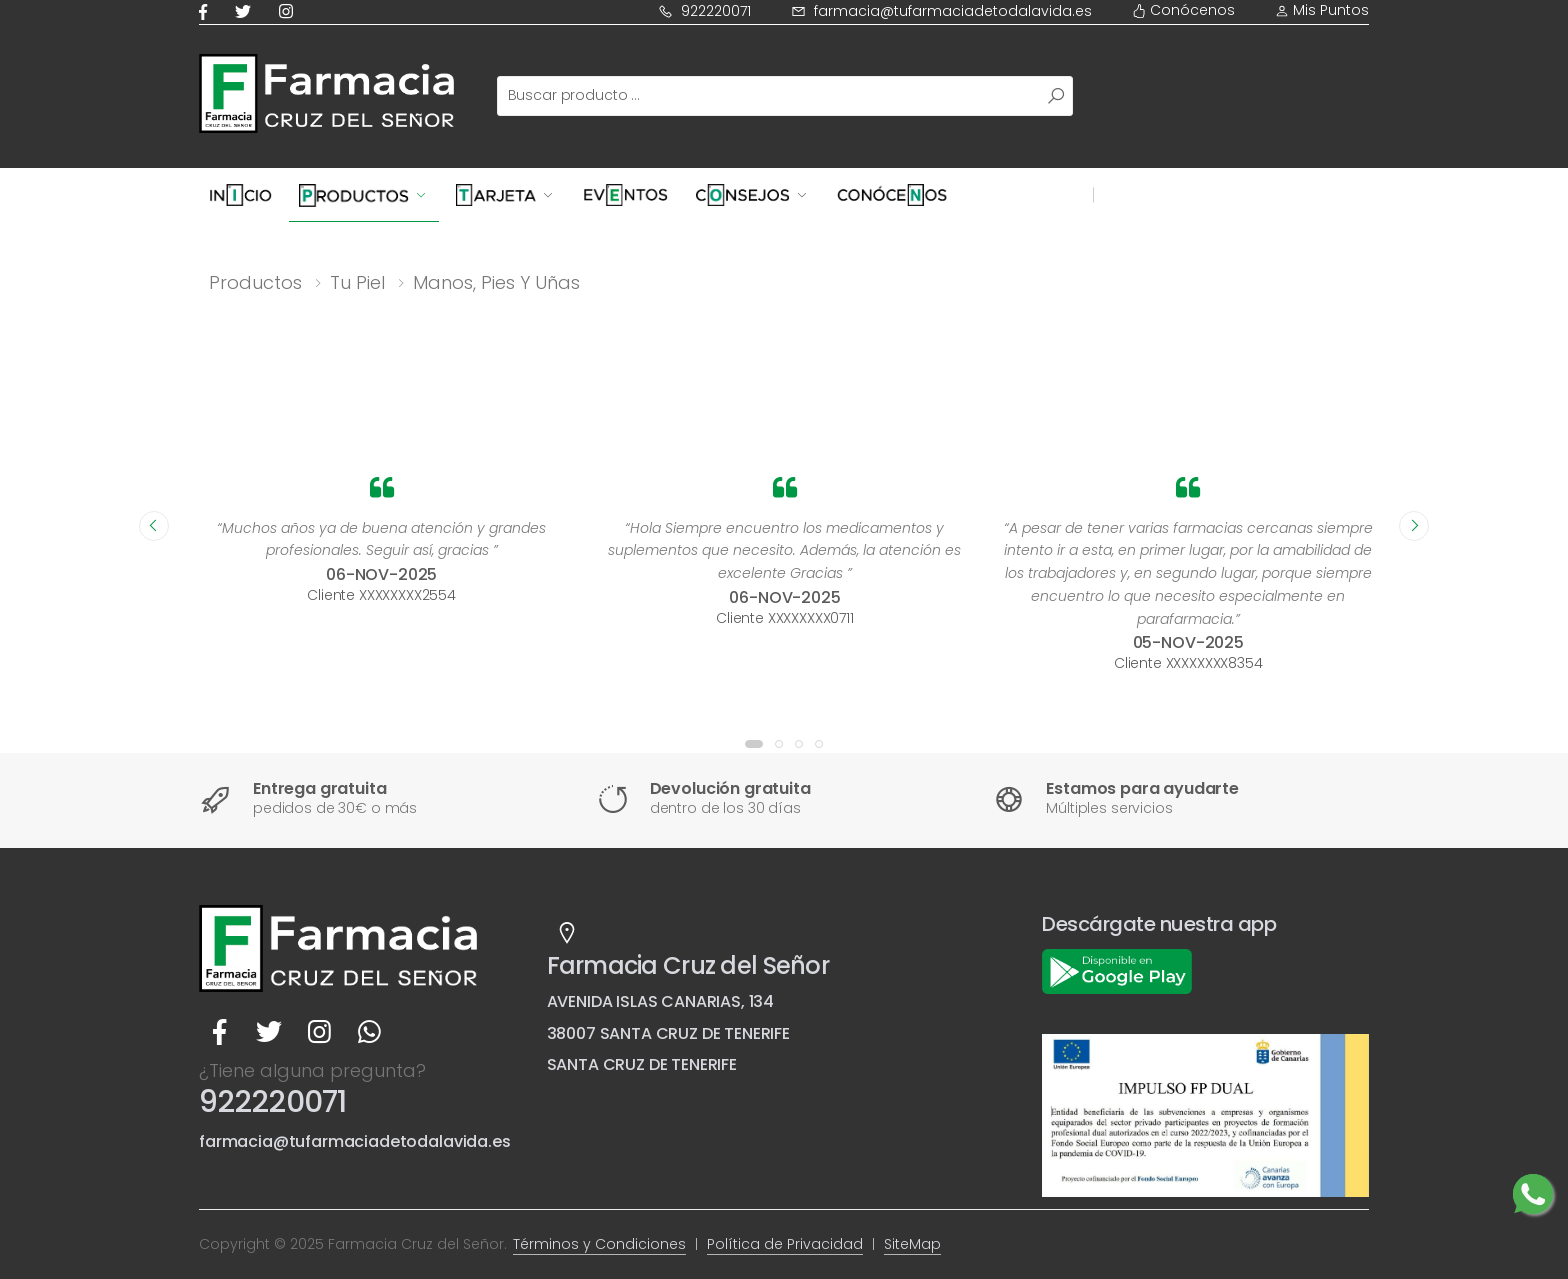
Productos (255, 282)
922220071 (704, 11)
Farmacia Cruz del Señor (688, 965)
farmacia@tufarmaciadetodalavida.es (941, 11)
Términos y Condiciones (599, 1244)
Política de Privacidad (785, 1244)
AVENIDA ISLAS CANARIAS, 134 (661, 1001)
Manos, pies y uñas (496, 282)
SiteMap (912, 1244)
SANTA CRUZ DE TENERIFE (642, 1064)
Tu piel (357, 282)
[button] (754, 744)
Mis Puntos (1322, 10)
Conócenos (1183, 10)
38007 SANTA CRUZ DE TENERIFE (669, 1033)
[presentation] (154, 526)
